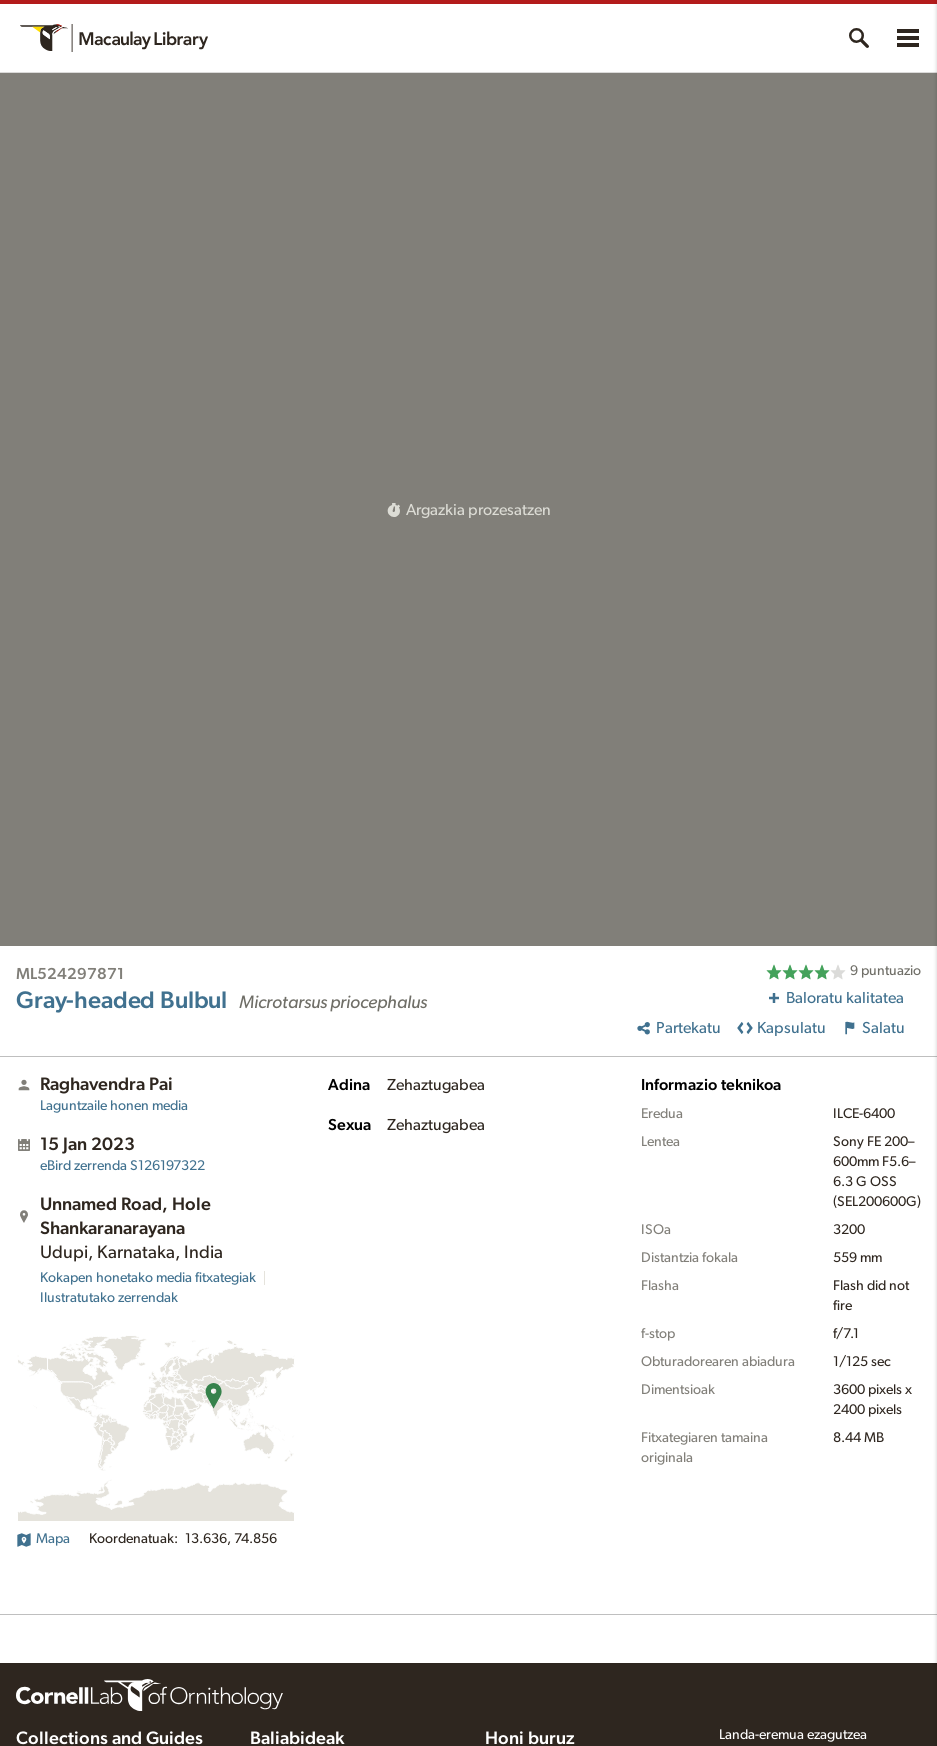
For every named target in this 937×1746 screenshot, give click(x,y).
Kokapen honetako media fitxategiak (148, 1278)
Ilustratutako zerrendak (109, 1298)
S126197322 (122, 1166)
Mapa (43, 1539)
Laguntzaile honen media (114, 1106)
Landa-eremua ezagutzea (793, 1735)
